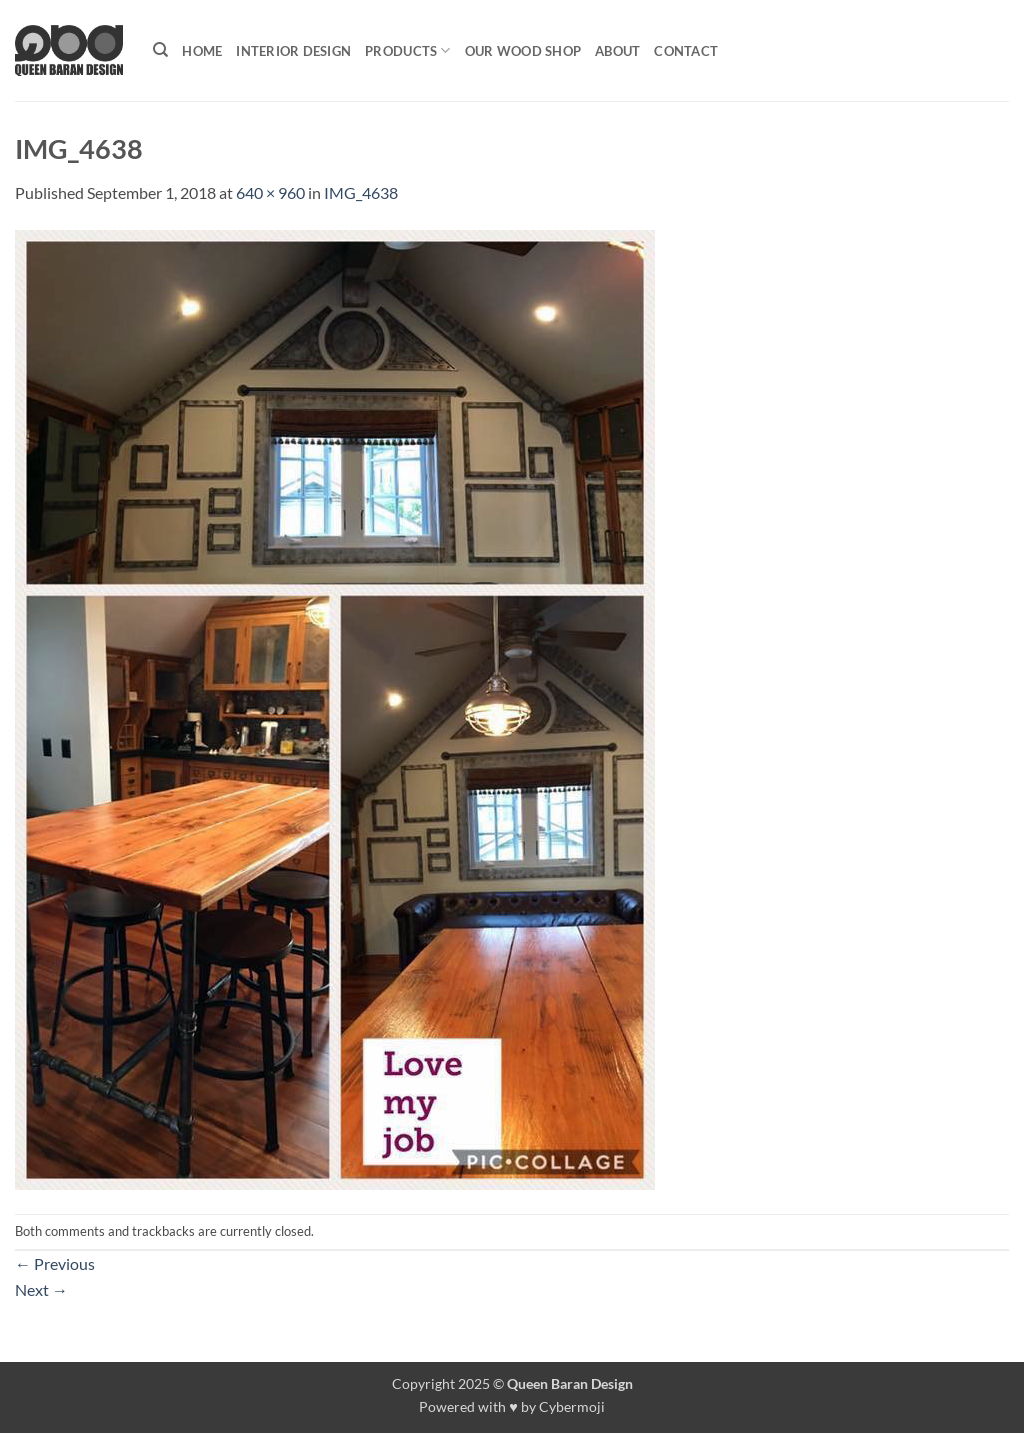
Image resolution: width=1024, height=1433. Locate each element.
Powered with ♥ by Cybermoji (512, 1406)
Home (202, 51)
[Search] (160, 50)
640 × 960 (270, 192)
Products (408, 50)
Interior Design (293, 51)
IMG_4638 (361, 192)
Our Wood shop (523, 51)
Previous (55, 1263)
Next (41, 1289)
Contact (686, 51)
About (617, 51)
